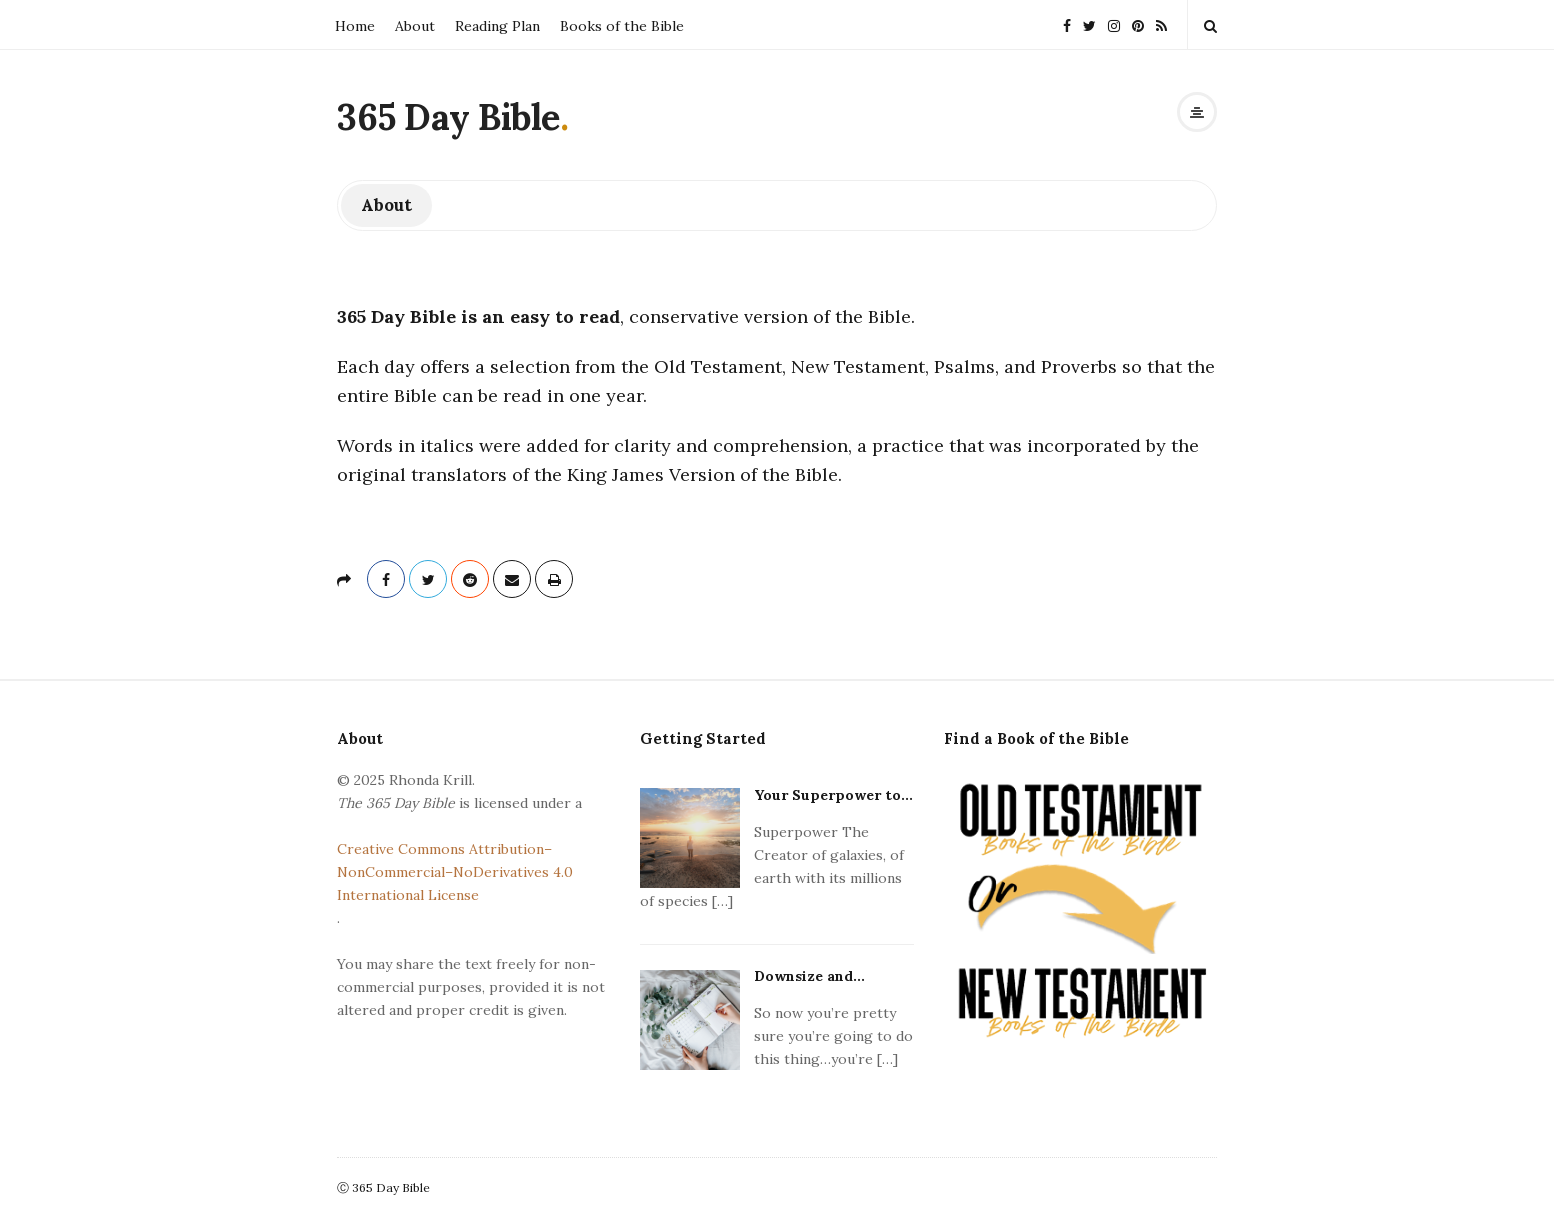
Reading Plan (497, 26)
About (415, 26)
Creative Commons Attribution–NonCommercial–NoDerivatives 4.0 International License (455, 872)
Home (355, 26)
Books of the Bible (622, 26)
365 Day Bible (448, 117)
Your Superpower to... (833, 795)
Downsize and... (809, 976)
